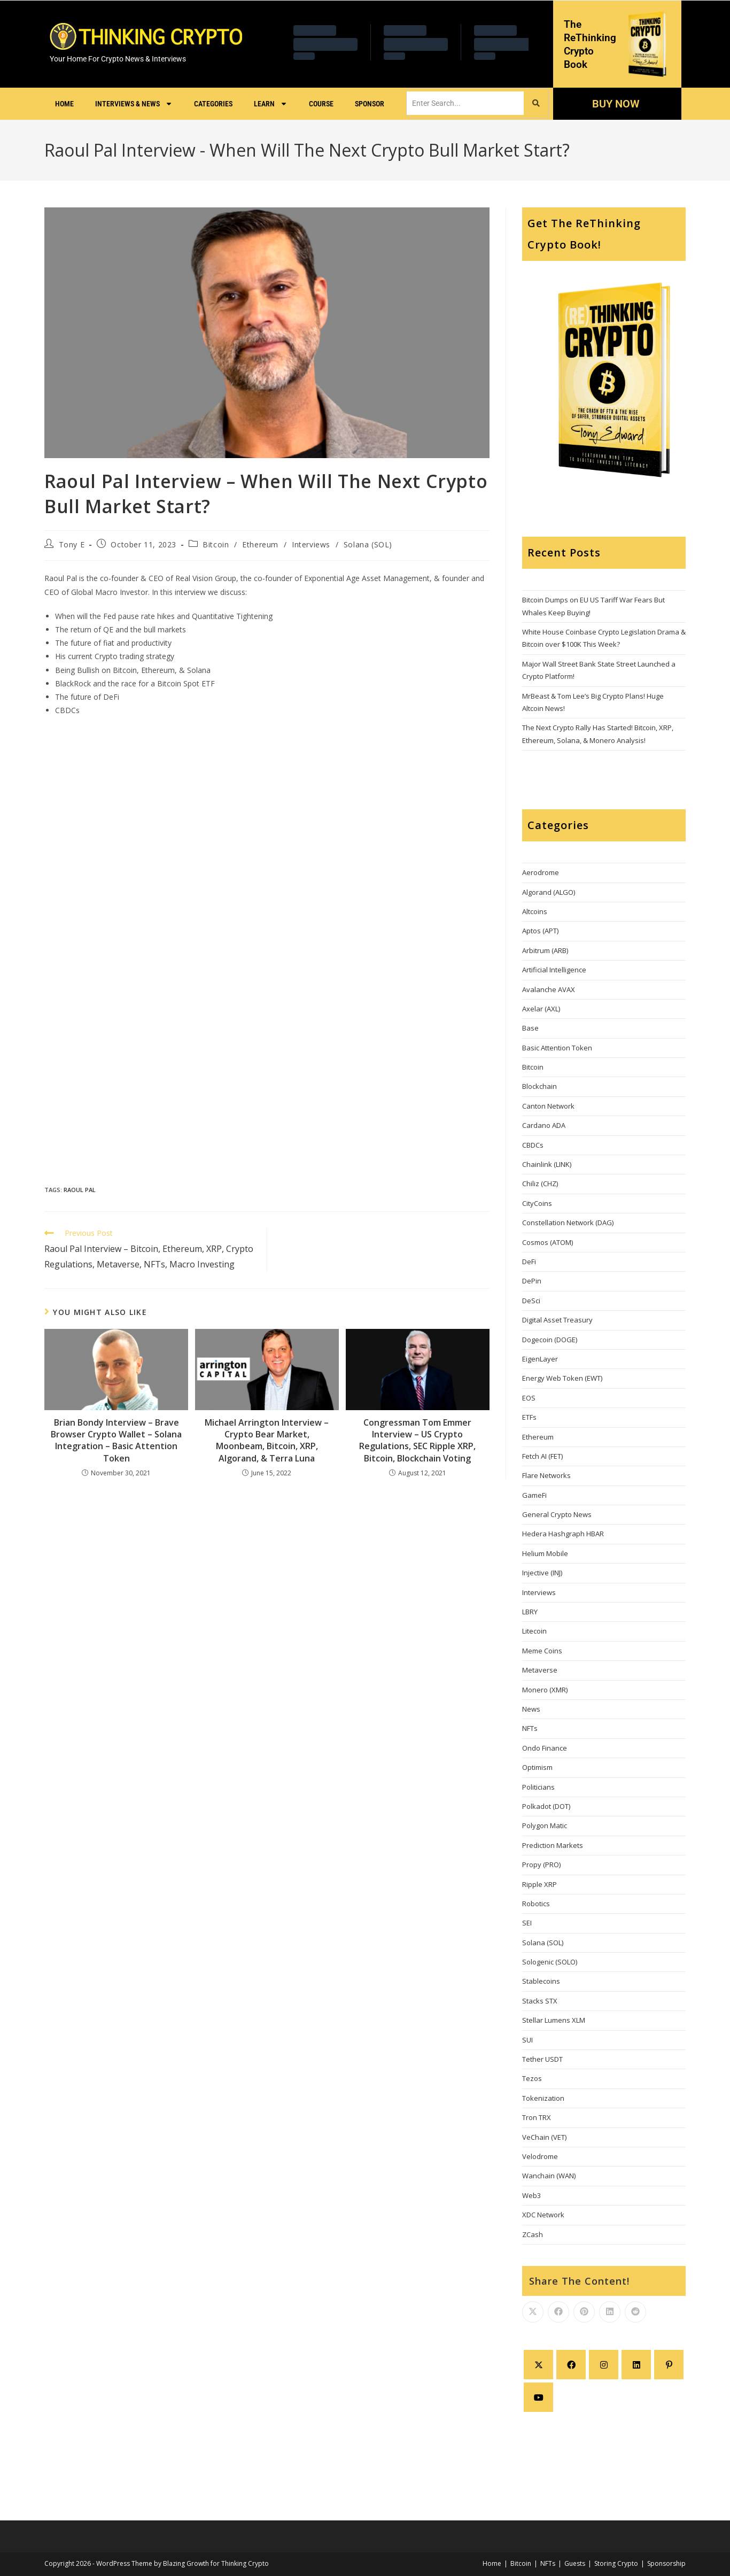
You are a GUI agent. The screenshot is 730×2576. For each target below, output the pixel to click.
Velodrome (540, 2156)
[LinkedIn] (636, 2364)
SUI (527, 2040)
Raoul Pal (80, 1190)
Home (64, 103)
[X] (538, 2364)
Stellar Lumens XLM (553, 2020)
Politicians (538, 1787)
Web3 (531, 2195)
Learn (271, 104)
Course (321, 103)
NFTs (530, 1728)
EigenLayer (540, 1359)
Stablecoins (541, 1981)
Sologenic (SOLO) (549, 1962)
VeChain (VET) (544, 2137)
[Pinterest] (669, 2364)
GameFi (534, 1495)
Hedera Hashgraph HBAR (563, 1533)
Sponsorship (666, 2563)
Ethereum (260, 544)
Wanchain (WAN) (549, 2175)
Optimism (537, 1767)
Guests (574, 2563)
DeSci (531, 1300)
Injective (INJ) (542, 1572)
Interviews (311, 544)
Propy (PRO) (541, 1864)
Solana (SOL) (368, 544)
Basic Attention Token (557, 1048)
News (531, 1709)
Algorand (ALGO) (548, 892)
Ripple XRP (539, 1884)
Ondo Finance (544, 1748)
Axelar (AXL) (541, 1009)
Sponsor (369, 103)
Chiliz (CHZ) (540, 1183)
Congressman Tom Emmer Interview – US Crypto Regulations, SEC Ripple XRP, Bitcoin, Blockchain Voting (417, 1440)
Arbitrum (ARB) (545, 950)
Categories (213, 103)
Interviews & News (134, 104)
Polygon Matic (544, 1825)
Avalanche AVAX (548, 989)
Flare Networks (546, 1475)
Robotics (536, 1903)
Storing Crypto (616, 2563)
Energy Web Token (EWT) (562, 1378)
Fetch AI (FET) (542, 1456)
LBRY (530, 1611)
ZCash (532, 2234)
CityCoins (537, 1203)
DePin (531, 1281)
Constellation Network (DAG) (567, 1222)
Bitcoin (216, 544)
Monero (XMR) (545, 1690)
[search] (465, 103)
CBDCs (532, 1145)
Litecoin (534, 1631)
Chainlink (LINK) (546, 1164)
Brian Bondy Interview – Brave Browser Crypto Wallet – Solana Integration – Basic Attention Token (116, 1440)
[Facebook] (571, 2364)
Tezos (532, 2078)
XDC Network (543, 2214)
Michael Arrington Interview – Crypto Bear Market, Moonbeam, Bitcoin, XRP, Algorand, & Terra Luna (267, 1440)
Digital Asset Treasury (557, 1320)
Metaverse (539, 1670)
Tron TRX (536, 2117)
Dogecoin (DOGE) (549, 1339)
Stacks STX (539, 2001)
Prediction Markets (552, 1845)
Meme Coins (542, 1651)
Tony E (72, 544)
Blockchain (539, 1086)
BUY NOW (615, 103)
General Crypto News (557, 1514)
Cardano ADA (543, 1125)
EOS (528, 1398)
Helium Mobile (545, 1553)
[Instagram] (603, 2364)
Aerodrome (540, 872)
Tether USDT (542, 2059)
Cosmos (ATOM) (547, 1242)
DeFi (529, 1261)
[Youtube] (538, 2397)
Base (530, 1028)
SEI (527, 1923)
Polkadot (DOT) (546, 1806)
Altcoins (534, 911)
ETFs (529, 1417)
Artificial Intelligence (554, 969)
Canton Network (548, 1106)
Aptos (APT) (540, 930)
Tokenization (543, 2098)
